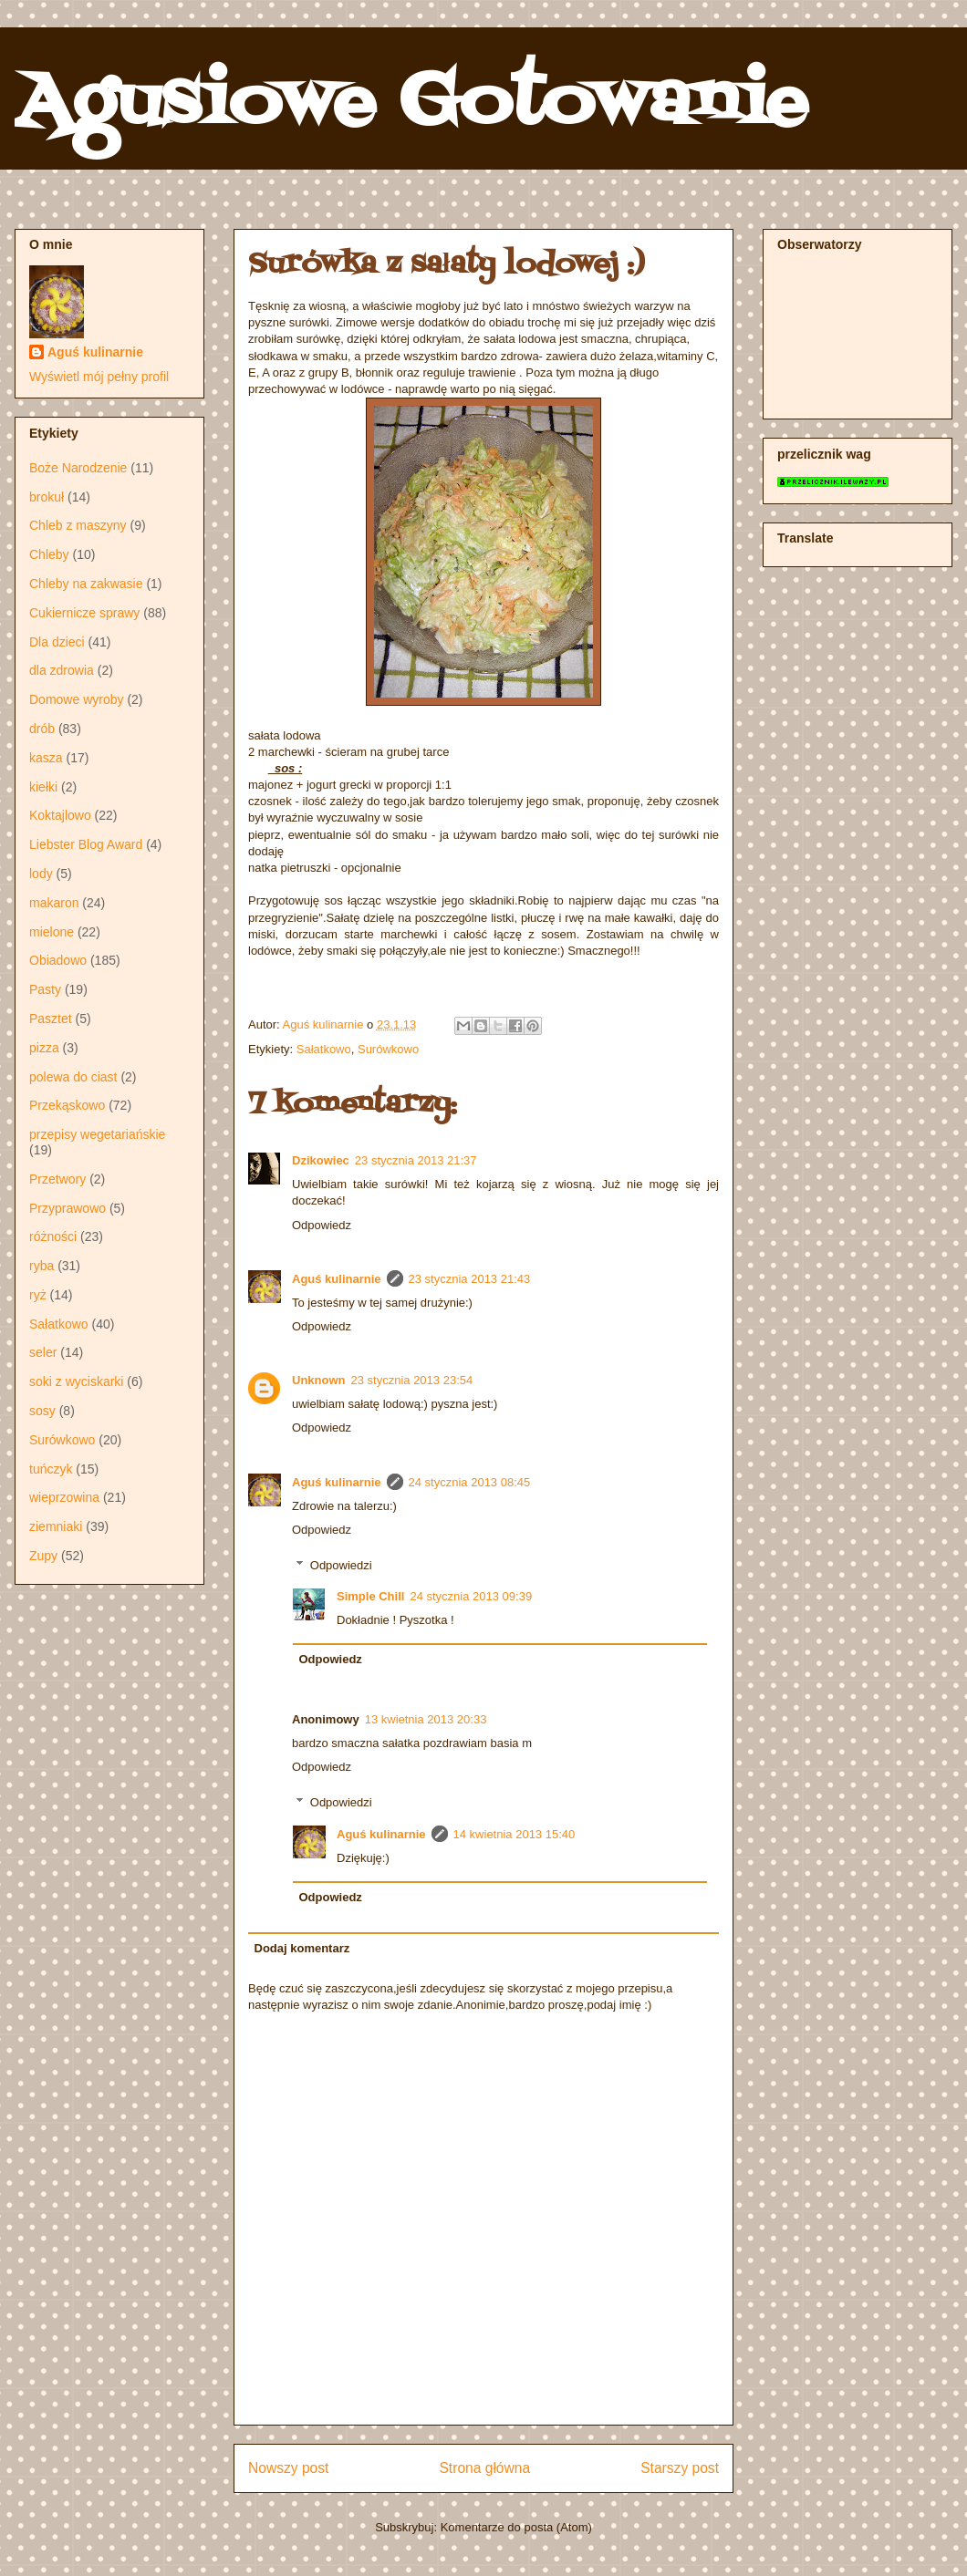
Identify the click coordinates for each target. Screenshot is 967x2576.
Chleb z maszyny (78, 525)
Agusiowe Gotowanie (411, 104)
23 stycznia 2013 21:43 (470, 1279)
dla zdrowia (61, 670)
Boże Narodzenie (78, 467)
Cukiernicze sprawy (84, 612)
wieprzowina (64, 1497)
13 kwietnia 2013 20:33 (426, 1719)
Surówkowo (388, 1049)
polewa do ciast (73, 1077)
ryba (41, 1265)
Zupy (43, 1555)
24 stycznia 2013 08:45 (470, 1482)
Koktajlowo (60, 815)
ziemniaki (55, 1526)
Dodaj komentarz (302, 1948)
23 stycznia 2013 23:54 (412, 1380)
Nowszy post (288, 2468)
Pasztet (50, 1018)
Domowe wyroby (76, 699)
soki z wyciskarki (76, 1381)
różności (53, 1236)
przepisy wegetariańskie (97, 1134)
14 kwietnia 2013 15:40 (514, 1834)
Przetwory (57, 1179)
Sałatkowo (323, 1049)
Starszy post (679, 2468)
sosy (42, 1410)
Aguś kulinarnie (336, 1279)
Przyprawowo (67, 1208)
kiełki (43, 787)
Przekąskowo (67, 1105)
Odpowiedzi (341, 1565)
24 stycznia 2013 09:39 (471, 1596)
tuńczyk (50, 1469)
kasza (46, 757)
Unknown (319, 1380)
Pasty (45, 989)
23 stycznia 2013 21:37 (416, 1160)
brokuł (46, 497)
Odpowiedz (321, 1225)
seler (43, 1352)
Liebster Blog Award (85, 844)
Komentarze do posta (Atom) (516, 2527)
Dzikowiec (320, 1160)
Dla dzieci (57, 642)
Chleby (49, 554)
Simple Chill (370, 1596)
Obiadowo (58, 960)
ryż (38, 1295)
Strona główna (484, 2468)
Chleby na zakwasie (86, 583)
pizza (44, 1047)
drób (42, 728)
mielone (51, 932)
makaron (53, 902)
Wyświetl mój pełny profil (99, 376)
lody (41, 873)
